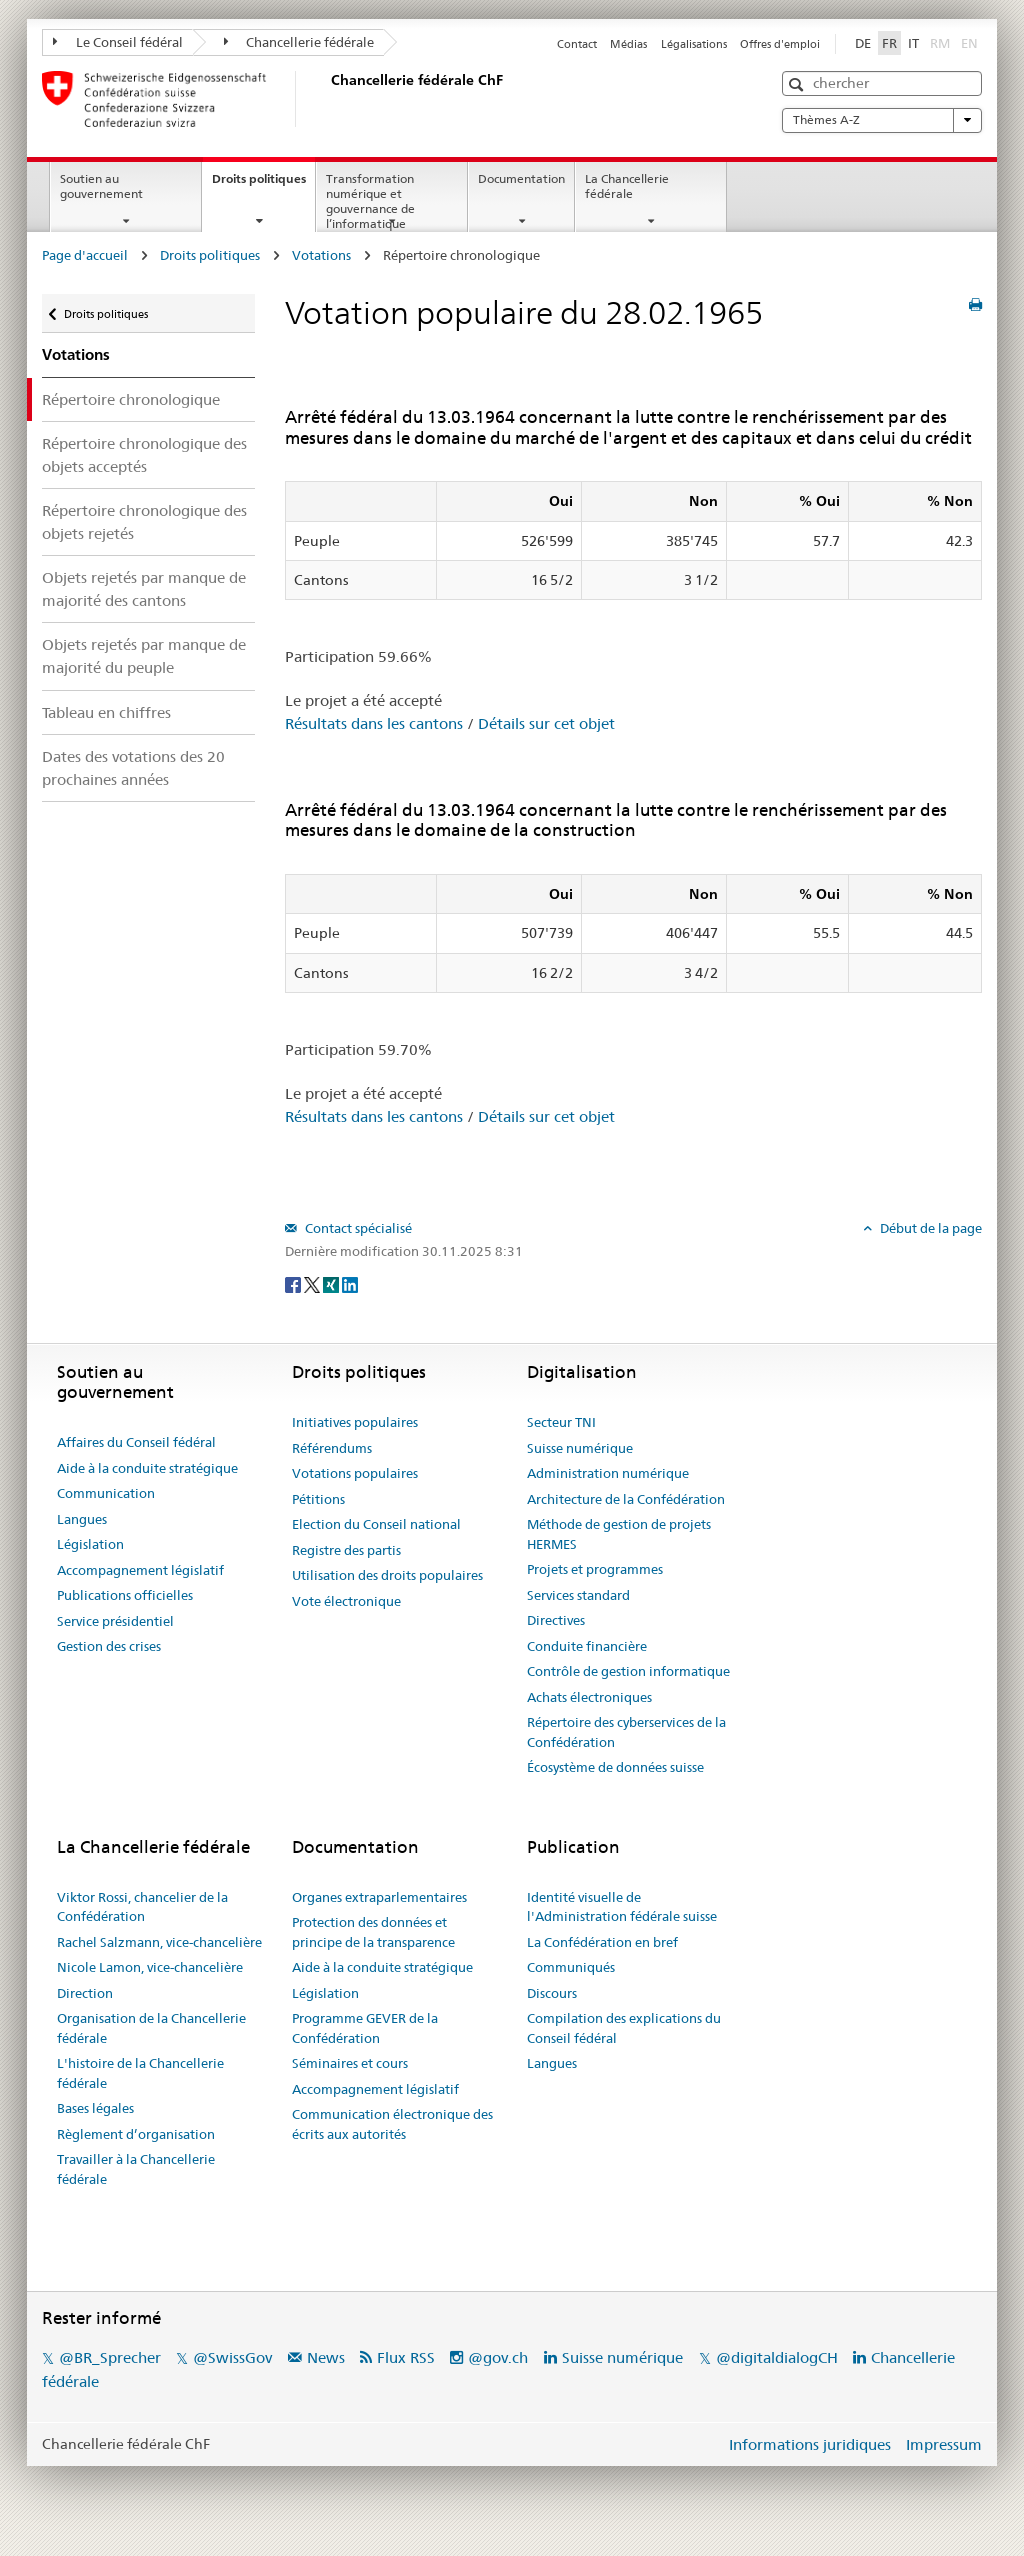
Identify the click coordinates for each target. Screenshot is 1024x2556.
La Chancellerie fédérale (627, 186)
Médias (628, 44)
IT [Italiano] (913, 43)
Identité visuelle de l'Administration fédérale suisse (622, 1907)
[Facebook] (294, 1284)
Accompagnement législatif (140, 1570)
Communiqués (571, 1967)
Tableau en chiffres (106, 712)
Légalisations (694, 44)
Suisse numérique (580, 1448)
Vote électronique (346, 1601)
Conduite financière (587, 1646)
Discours (552, 1993)
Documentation (521, 178)
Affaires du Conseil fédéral (136, 1442)
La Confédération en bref (602, 1942)
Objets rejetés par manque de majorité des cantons (144, 589)
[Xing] (332, 1284)
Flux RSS (406, 2357)
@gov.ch (498, 2357)
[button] (798, 84)
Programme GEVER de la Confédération (365, 2028)
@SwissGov (232, 2357)
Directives (556, 1620)
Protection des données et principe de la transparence (373, 1932)
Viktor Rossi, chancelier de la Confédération (142, 1907)
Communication (106, 1493)
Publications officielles (125, 1595)
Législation (90, 1544)
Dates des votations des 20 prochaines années (133, 768)
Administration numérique (608, 1473)
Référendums (332, 1448)
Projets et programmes (595, 1569)
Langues (82, 1519)
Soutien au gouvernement (101, 186)
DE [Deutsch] (863, 43)
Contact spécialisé (357, 1228)
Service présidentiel (115, 1621)
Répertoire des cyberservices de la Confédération (626, 1732)
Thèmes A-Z (882, 120)
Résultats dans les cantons (374, 723)
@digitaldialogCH (777, 2357)
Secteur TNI (561, 1422)
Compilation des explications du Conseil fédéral (624, 2028)
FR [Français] (889, 43)
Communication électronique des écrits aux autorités (392, 2124)
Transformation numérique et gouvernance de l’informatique (370, 200)
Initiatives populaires (355, 1422)
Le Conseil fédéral (118, 42)
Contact (577, 44)
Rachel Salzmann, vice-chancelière (159, 1942)
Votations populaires (355, 1473)
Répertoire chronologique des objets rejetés (144, 522)
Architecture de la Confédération (626, 1499)
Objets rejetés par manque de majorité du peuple (144, 656)
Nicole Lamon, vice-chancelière (150, 1967)
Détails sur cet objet (546, 723)
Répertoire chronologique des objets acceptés (144, 455)
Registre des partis (346, 1550)
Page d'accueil (85, 255)
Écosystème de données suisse (615, 1767)
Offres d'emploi (780, 44)
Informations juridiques (810, 2444)
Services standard (578, 1595)
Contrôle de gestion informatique (628, 1671)
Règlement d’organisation (136, 2134)
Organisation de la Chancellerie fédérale (151, 2028)
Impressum (944, 2444)
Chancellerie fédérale (299, 42)
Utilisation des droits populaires (387, 1575)
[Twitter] (313, 1284)
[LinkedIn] (350, 1284)
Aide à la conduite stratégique (147, 1468)
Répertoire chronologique (131, 399)
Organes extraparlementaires (379, 1897)
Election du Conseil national (376, 1524)
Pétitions (318, 1499)
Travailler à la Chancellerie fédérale (136, 2169)
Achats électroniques (589, 1697)
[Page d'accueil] (327, 99)
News (326, 2357)
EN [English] (969, 43)
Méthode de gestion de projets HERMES (619, 1534)
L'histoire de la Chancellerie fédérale (140, 2073)
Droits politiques (263, 185)
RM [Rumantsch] (940, 43)
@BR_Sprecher (110, 2357)
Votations (321, 255)
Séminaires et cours (350, 2063)
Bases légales (95, 2108)
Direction (85, 1993)
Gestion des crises (109, 1646)
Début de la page (929, 1228)
